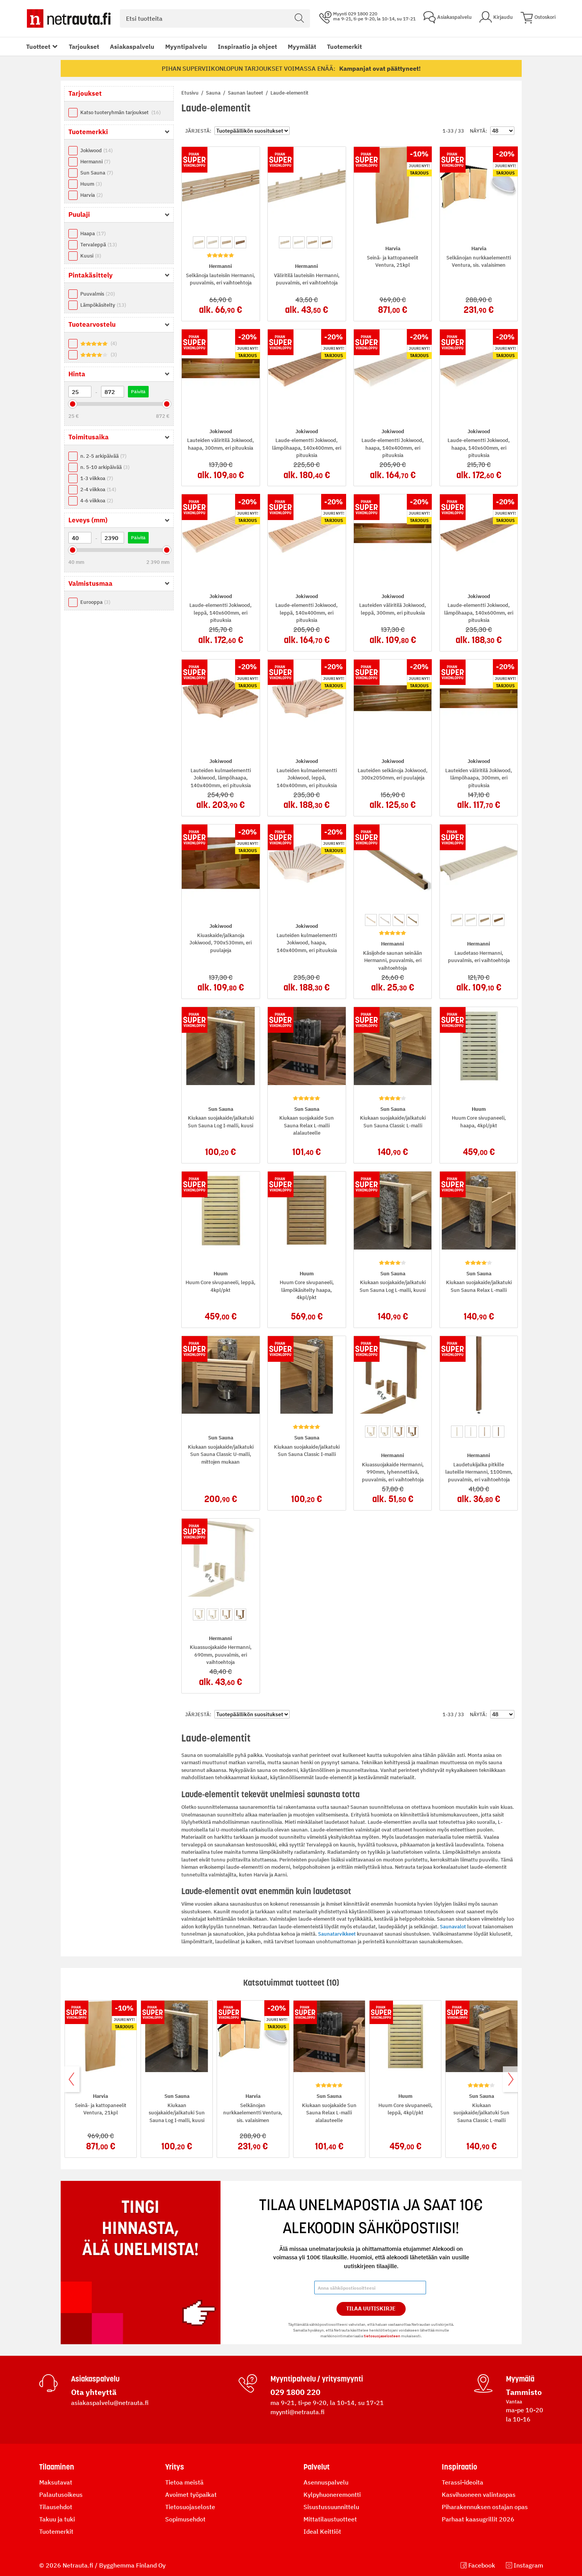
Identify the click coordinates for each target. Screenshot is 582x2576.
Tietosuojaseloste (190, 2507)
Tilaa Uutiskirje (371, 2308)
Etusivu (190, 93)
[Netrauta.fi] (69, 18)
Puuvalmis (97, 294)
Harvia (91, 195)
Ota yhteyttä (93, 2392)
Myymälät (302, 46)
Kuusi (90, 256)
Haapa (93, 233)
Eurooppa (95, 602)
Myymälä (520, 2379)
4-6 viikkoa (96, 500)
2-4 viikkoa (98, 489)
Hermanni (95, 161)
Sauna (214, 93)
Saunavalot (453, 1926)
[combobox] (215, 18)
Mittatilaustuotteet (330, 2519)
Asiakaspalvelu (132, 46)
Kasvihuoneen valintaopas (479, 2494)
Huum (91, 184)
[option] (199, 242)
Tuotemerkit (344, 46)
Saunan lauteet (246, 93)
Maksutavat (55, 2482)
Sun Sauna (96, 173)
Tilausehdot (55, 2507)
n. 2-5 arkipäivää (103, 456)
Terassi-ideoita (462, 2482)
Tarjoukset (84, 46)
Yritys (174, 2467)
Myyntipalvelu (186, 46)
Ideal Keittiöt (322, 2531)
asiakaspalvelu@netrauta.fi (110, 2402)
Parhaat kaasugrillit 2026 (478, 2519)
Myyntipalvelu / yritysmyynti (316, 2379)
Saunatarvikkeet (337, 1934)
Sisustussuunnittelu (331, 2507)
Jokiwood (96, 150)
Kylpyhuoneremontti (332, 2494)
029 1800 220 (295, 2392)
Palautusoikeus (61, 2494)
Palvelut (316, 2467)
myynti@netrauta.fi (297, 2412)
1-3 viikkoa (96, 478)
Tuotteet (38, 46)
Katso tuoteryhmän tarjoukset (120, 112)
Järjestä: (198, 131)
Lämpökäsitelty (103, 305)
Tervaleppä (98, 244)
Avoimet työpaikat (191, 2494)
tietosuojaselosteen (382, 2335)
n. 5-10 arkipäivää (104, 467)
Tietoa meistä (184, 2482)
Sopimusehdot (185, 2519)
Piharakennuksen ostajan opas (485, 2507)
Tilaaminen (56, 2467)
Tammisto (524, 2392)
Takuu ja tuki (57, 2519)
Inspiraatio (459, 2467)
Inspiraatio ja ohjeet (247, 46)
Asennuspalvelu (325, 2482)
